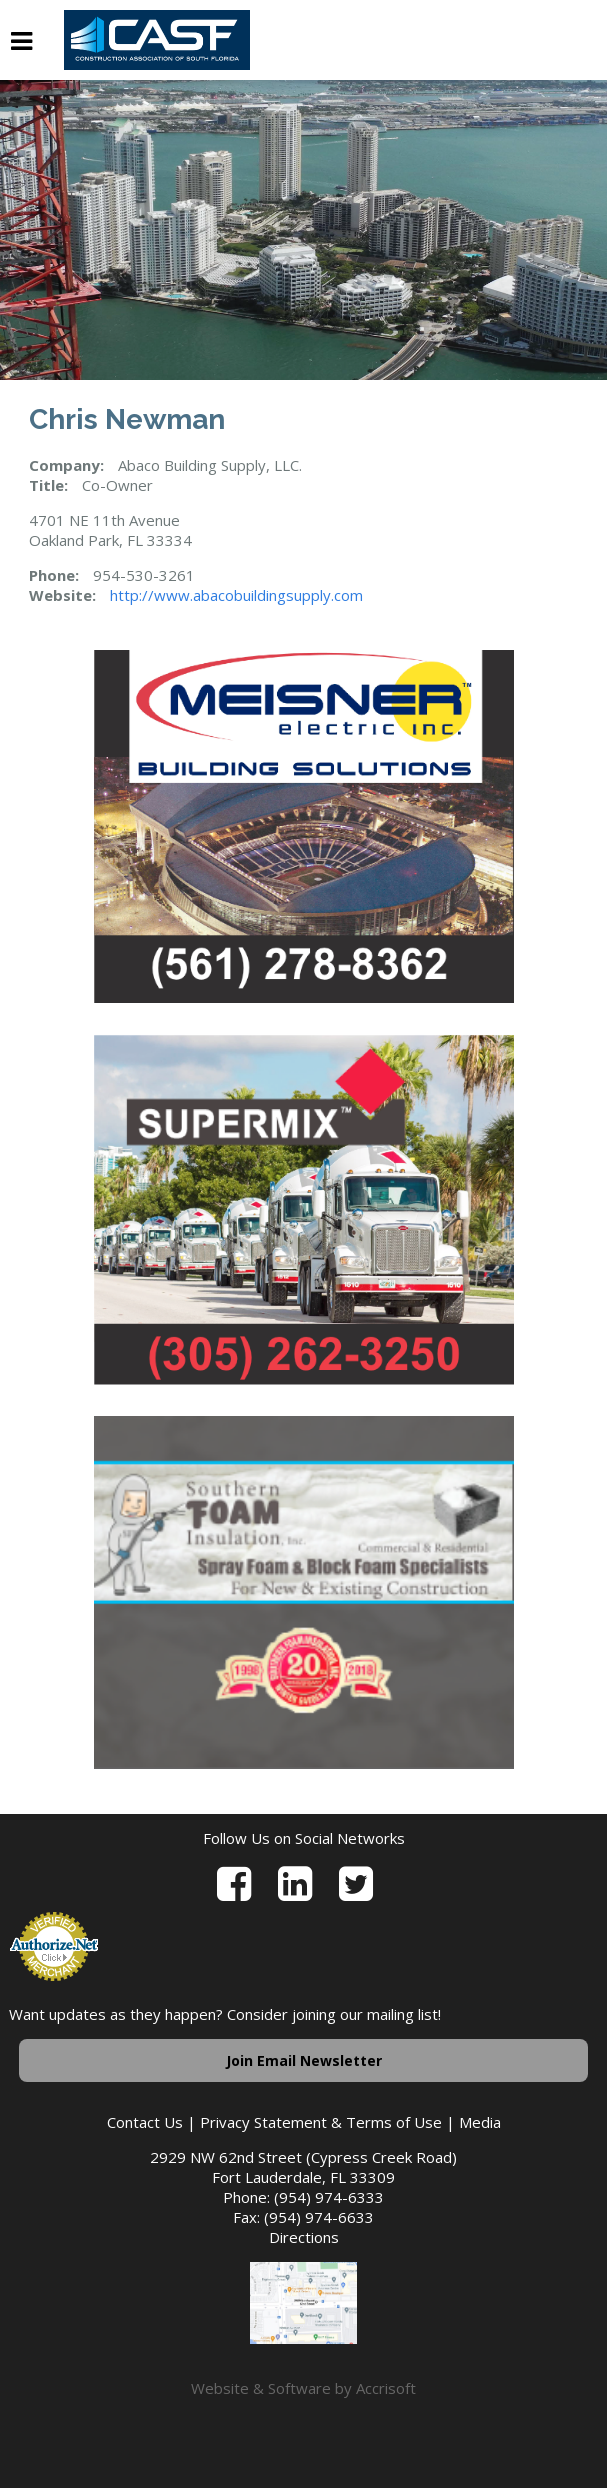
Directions (304, 2237)
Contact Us (145, 2122)
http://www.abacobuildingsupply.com (236, 595)
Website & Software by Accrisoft (303, 2388)
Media (480, 2122)
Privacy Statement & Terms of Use (321, 2122)
